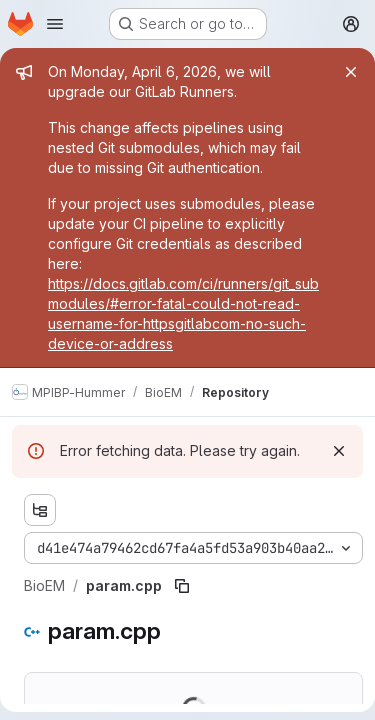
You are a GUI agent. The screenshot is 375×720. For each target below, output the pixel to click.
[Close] (351, 72)
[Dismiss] (339, 451)
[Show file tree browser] (40, 510)
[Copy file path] (182, 586)
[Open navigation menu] (55, 24)
